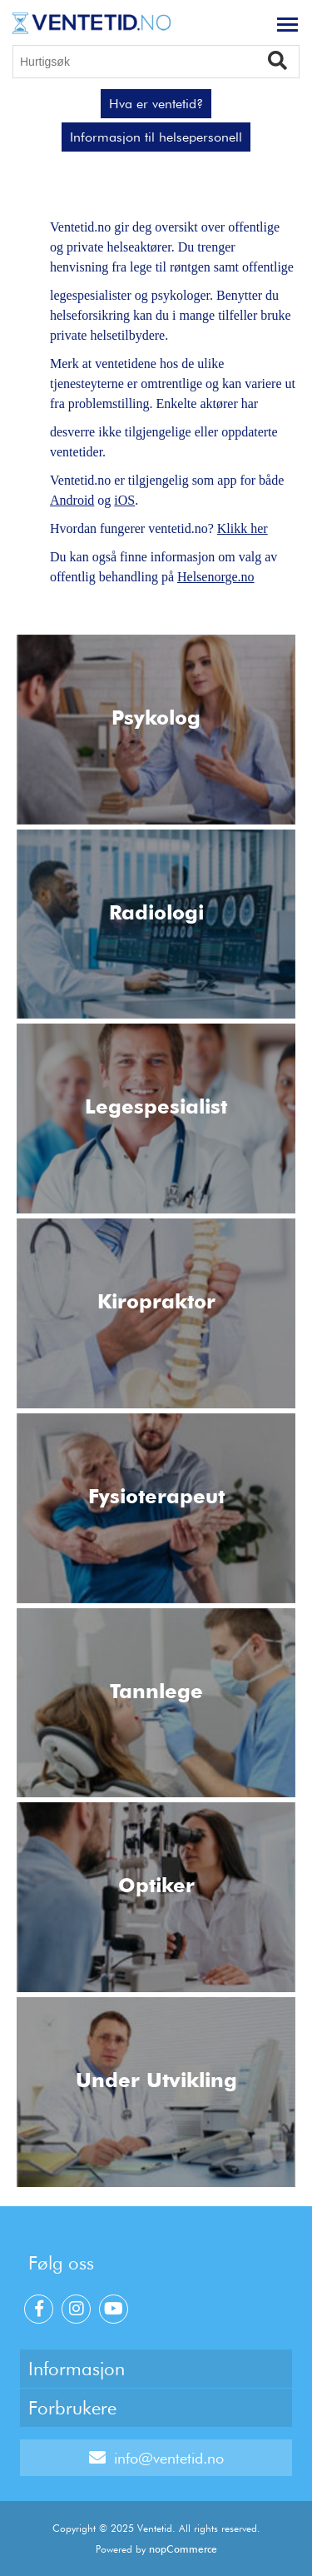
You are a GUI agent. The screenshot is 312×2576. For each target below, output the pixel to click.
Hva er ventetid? (156, 104)
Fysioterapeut (156, 1496)
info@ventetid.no (156, 2458)
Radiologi (156, 912)
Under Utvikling (156, 2080)
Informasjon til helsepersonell (156, 137)
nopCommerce (183, 2549)
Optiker (156, 1885)
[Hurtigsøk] (156, 61)
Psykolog (156, 717)
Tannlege (156, 1691)
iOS (124, 500)
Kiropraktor (156, 1301)
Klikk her (242, 528)
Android (72, 500)
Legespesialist (156, 1106)
